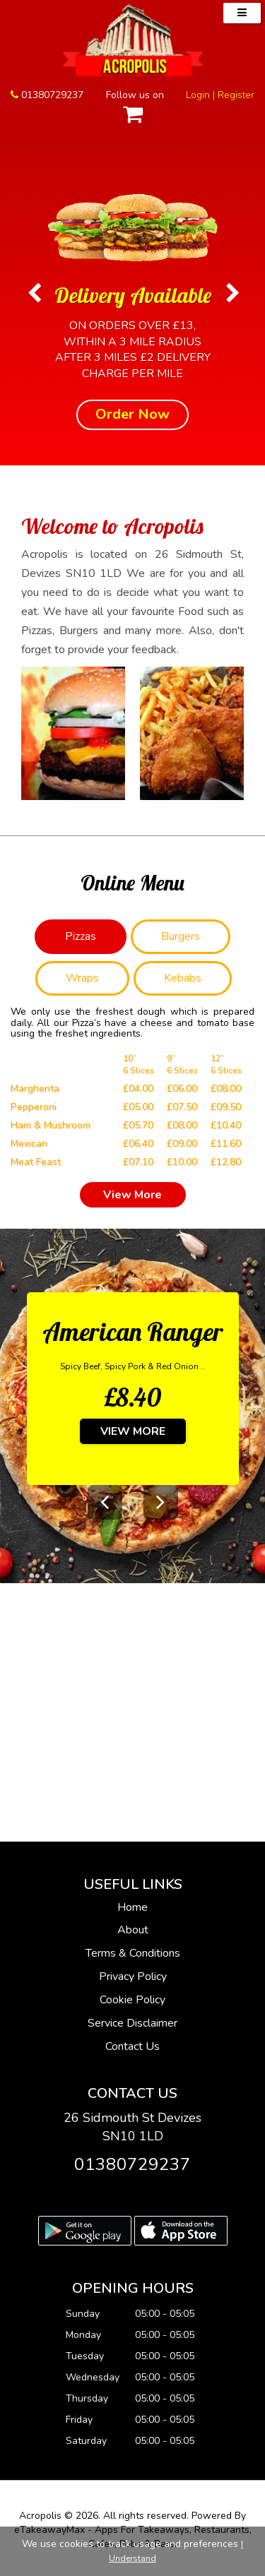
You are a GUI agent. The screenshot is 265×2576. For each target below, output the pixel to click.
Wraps (82, 978)
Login (198, 95)
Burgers (180, 936)
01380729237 (52, 95)
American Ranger (132, 1331)
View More (132, 1195)
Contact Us (132, 2046)
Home (132, 1907)
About (132, 1930)
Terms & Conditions (133, 1953)
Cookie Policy (132, 2000)
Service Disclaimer (132, 2023)
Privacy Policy (133, 1976)
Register (236, 95)
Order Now (132, 414)
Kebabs (182, 978)
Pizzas (80, 936)
